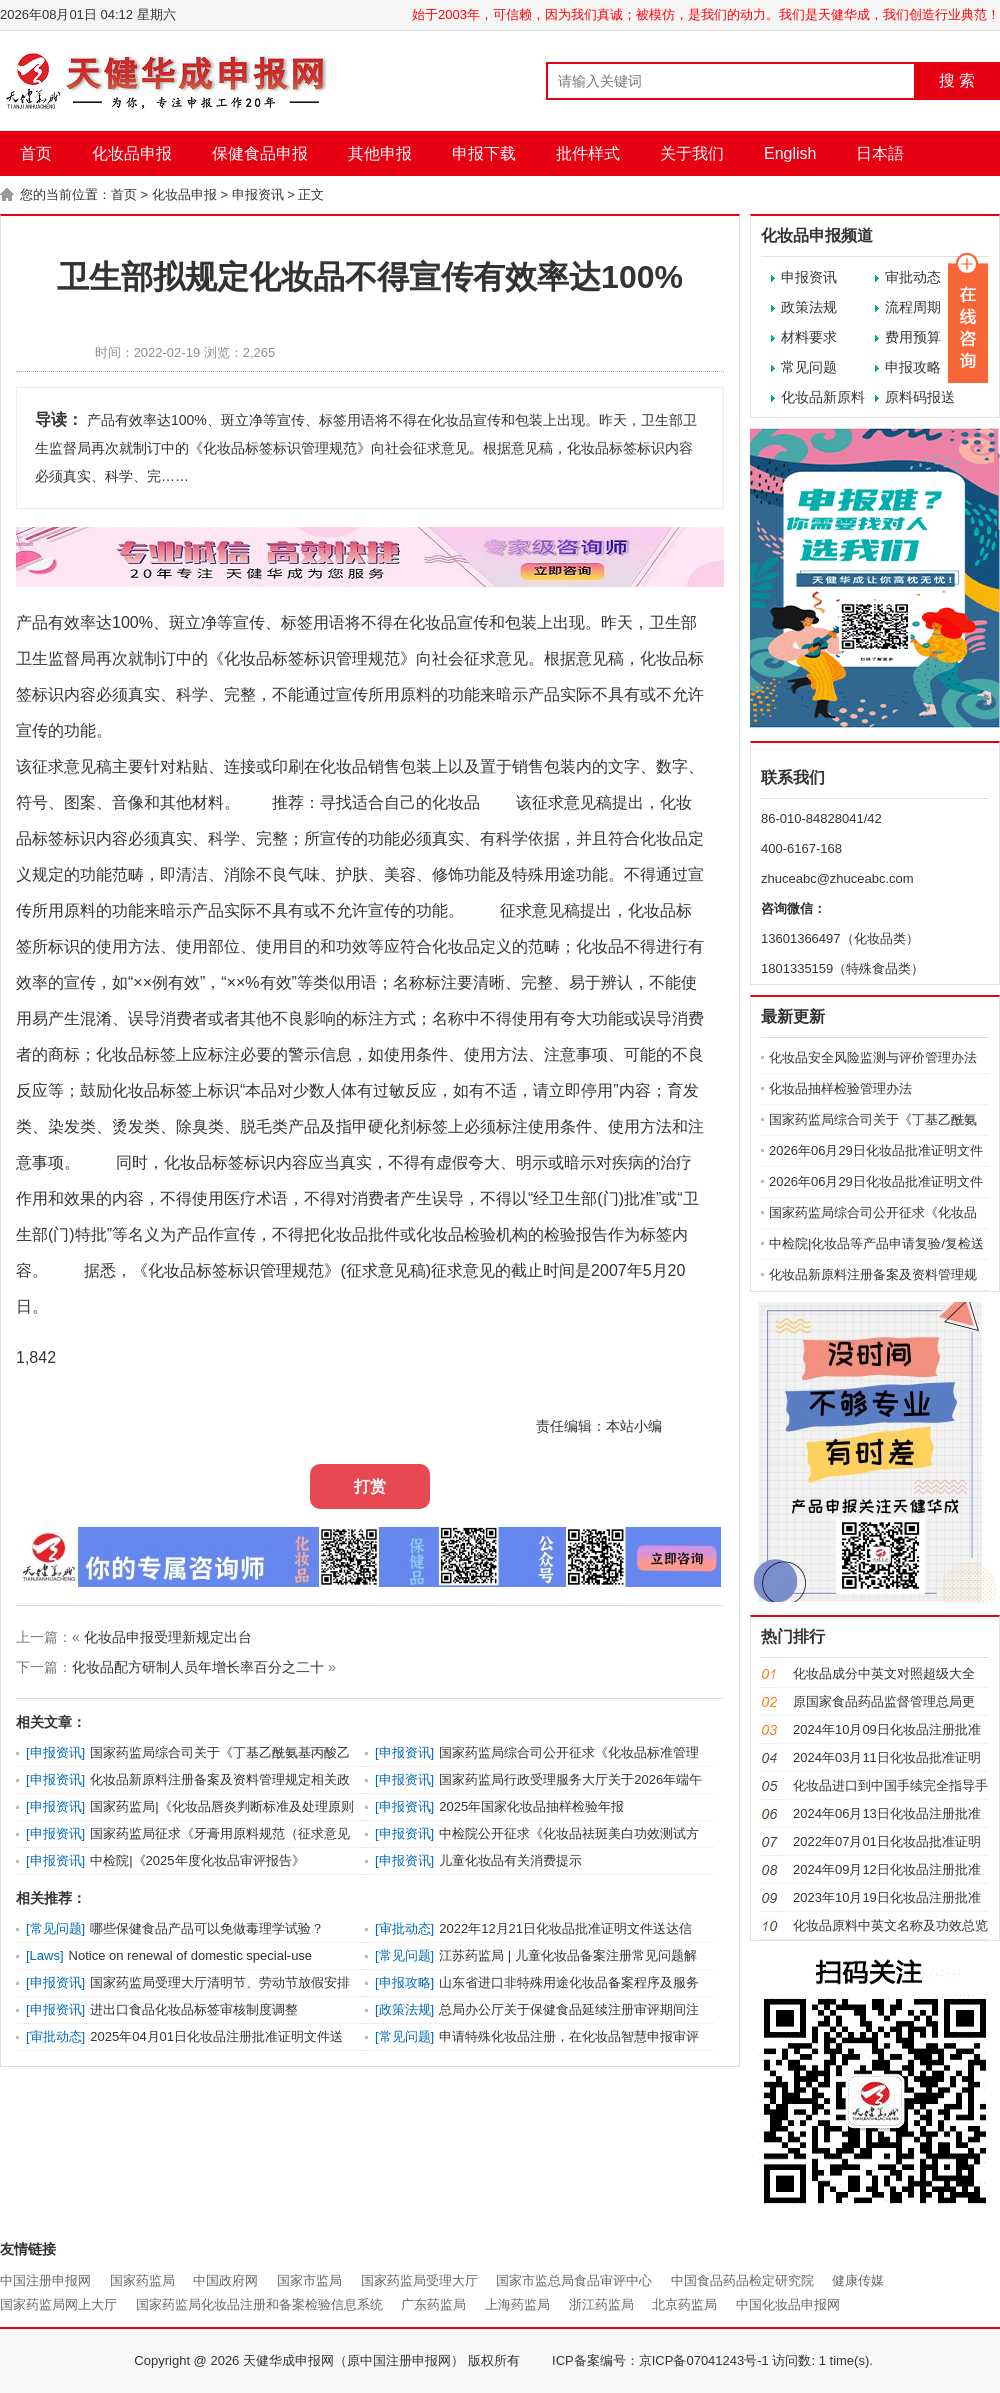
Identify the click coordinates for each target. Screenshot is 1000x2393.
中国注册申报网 (45, 2280)
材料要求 (809, 337)
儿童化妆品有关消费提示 (510, 1860)
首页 (36, 153)
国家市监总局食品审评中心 (574, 2280)
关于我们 (692, 153)
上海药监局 (517, 2304)
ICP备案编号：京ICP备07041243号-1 (660, 2360)
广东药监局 (433, 2304)
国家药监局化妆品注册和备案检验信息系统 (259, 2304)
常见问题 (809, 367)
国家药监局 (142, 2280)
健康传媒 (858, 2280)
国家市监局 (309, 2280)
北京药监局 (684, 2304)
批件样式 (588, 153)
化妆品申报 (132, 153)
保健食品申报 (260, 153)
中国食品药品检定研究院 (742, 2280)
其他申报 (380, 153)
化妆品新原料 (823, 397)
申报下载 (484, 153)
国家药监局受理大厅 (419, 2280)
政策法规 (809, 307)
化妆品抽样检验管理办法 (840, 1088)
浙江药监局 (601, 2304)
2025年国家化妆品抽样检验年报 (531, 1806)
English (790, 153)
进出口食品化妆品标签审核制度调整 (194, 2009)
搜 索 (957, 80)
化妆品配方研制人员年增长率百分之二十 (198, 1667)
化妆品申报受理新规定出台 (168, 1637)
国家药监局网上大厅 (58, 2304)
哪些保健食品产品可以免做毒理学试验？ (207, 1928)
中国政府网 (225, 2280)
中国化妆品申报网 (788, 2304)
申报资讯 (258, 194)
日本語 (880, 153)
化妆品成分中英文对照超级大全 (884, 1673)
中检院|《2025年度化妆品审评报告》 (197, 1860)
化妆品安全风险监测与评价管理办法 (873, 1057)
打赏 (370, 1486)
